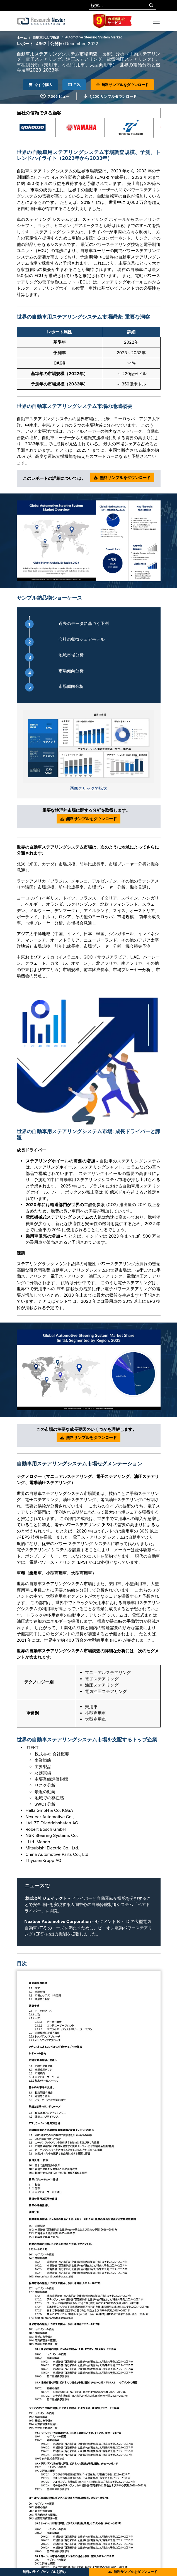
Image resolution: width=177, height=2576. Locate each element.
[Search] (151, 5)
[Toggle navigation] (156, 21)
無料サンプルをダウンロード (122, 84)
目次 (74, 84)
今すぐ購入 (40, 84)
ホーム (22, 37)
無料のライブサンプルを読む (44, 2572)
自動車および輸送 (46, 37)
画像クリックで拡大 (88, 788)
